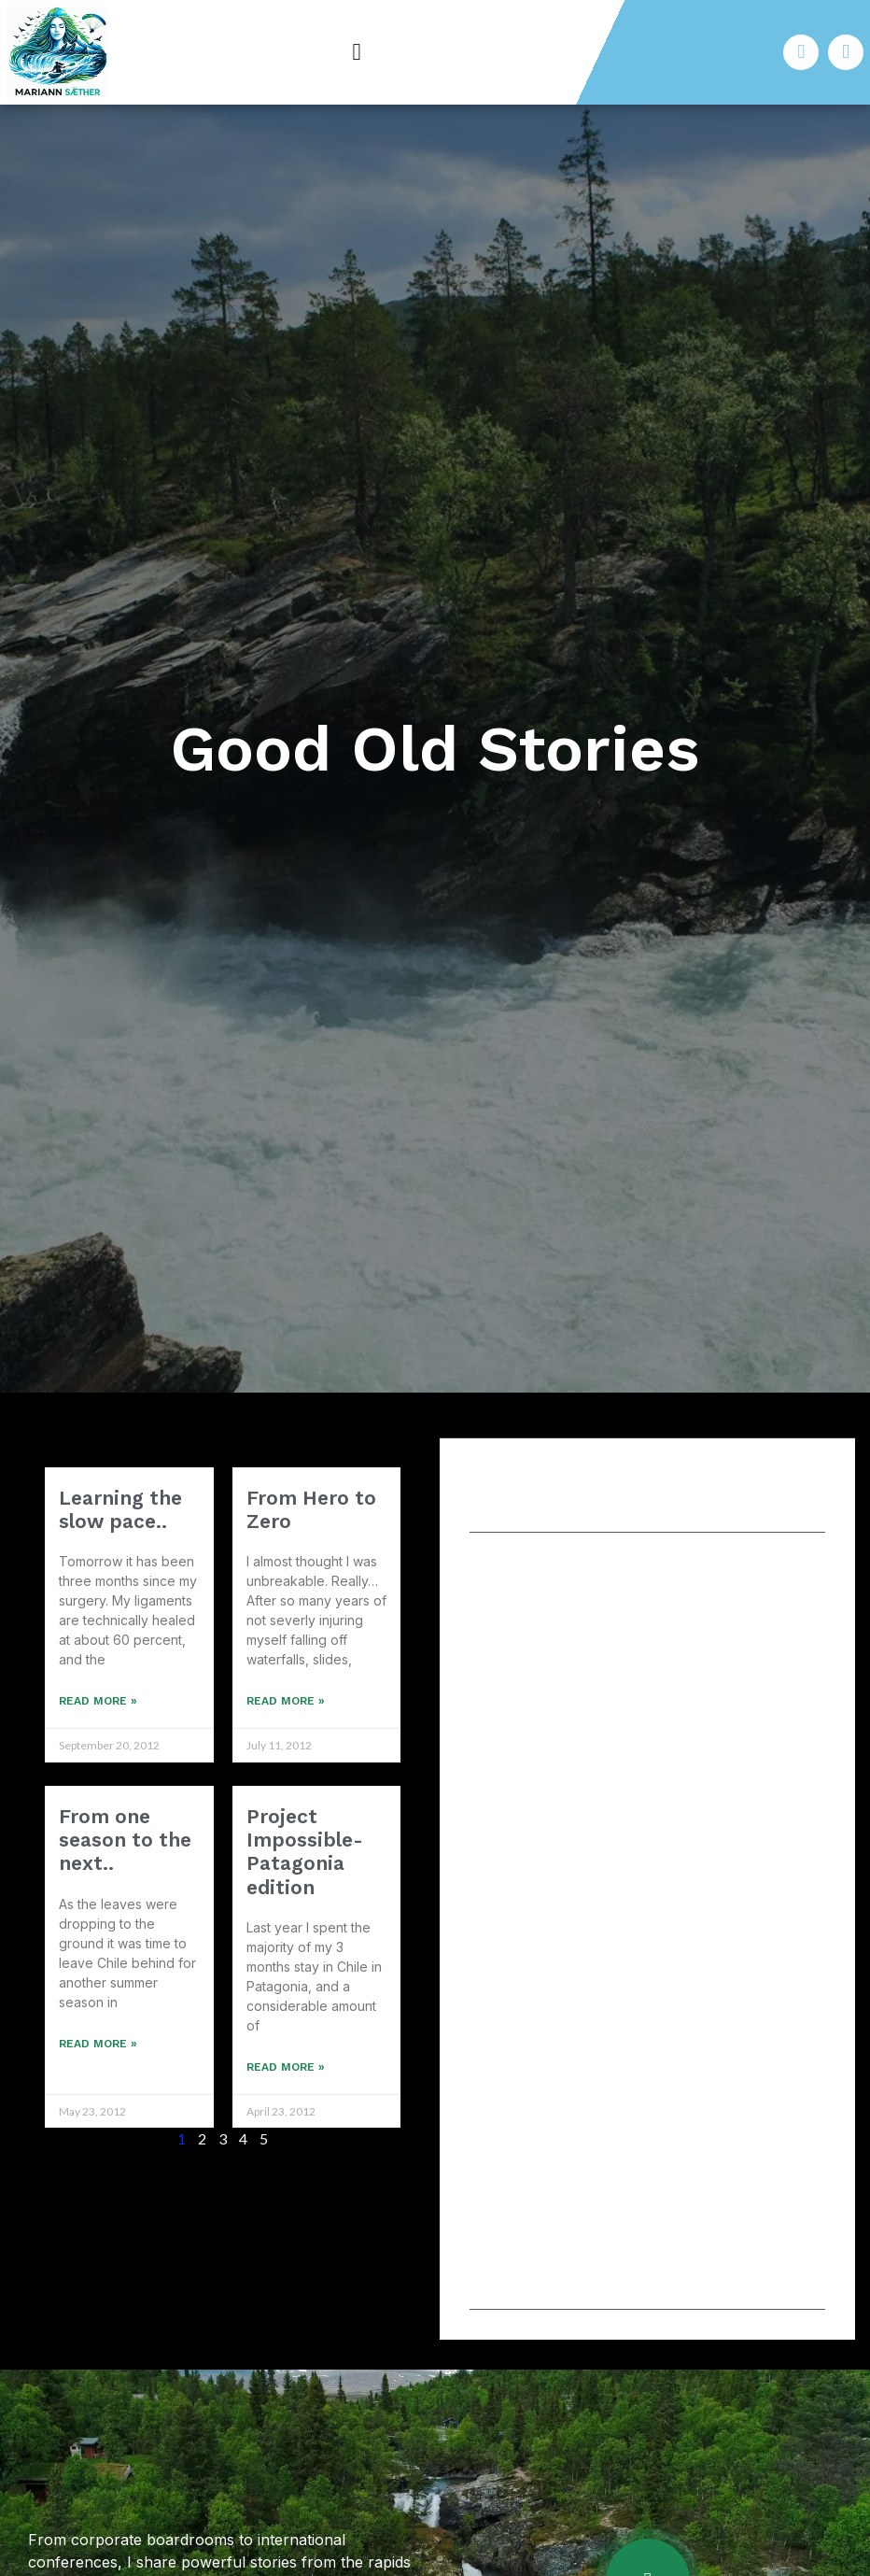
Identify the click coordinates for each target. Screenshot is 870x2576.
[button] (356, 52)
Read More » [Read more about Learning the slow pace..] (98, 1700)
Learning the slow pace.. (120, 1509)
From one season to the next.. (125, 1840)
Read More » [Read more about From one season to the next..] (98, 2043)
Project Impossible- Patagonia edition (304, 1852)
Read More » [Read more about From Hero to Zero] (285, 1700)
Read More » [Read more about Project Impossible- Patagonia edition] (285, 2067)
